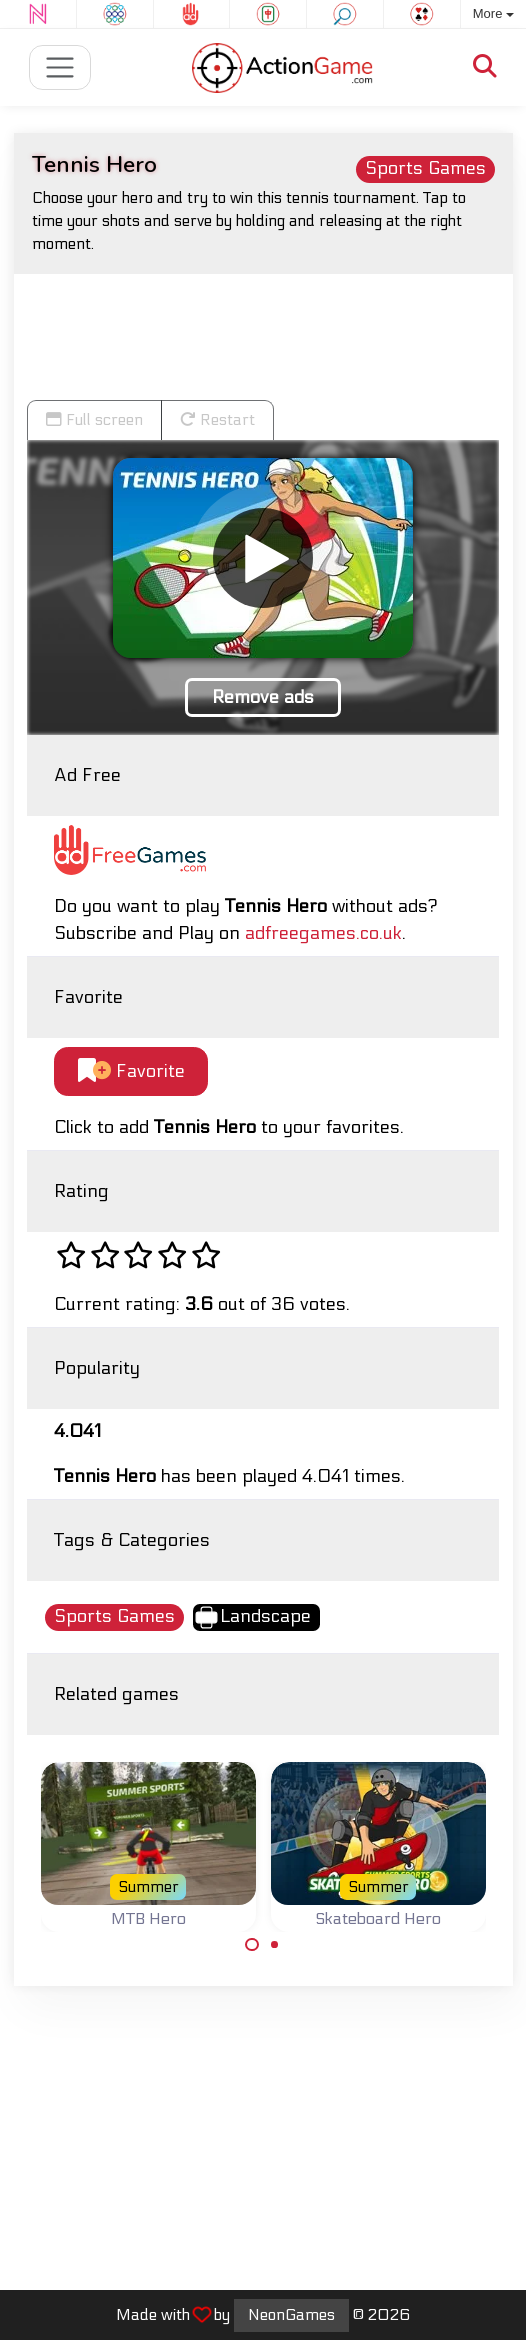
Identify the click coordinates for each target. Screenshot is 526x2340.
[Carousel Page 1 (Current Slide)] (252, 1945)
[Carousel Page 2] (275, 1945)
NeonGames (291, 2315)
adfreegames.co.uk (323, 933)
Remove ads (263, 697)
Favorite (131, 1071)
